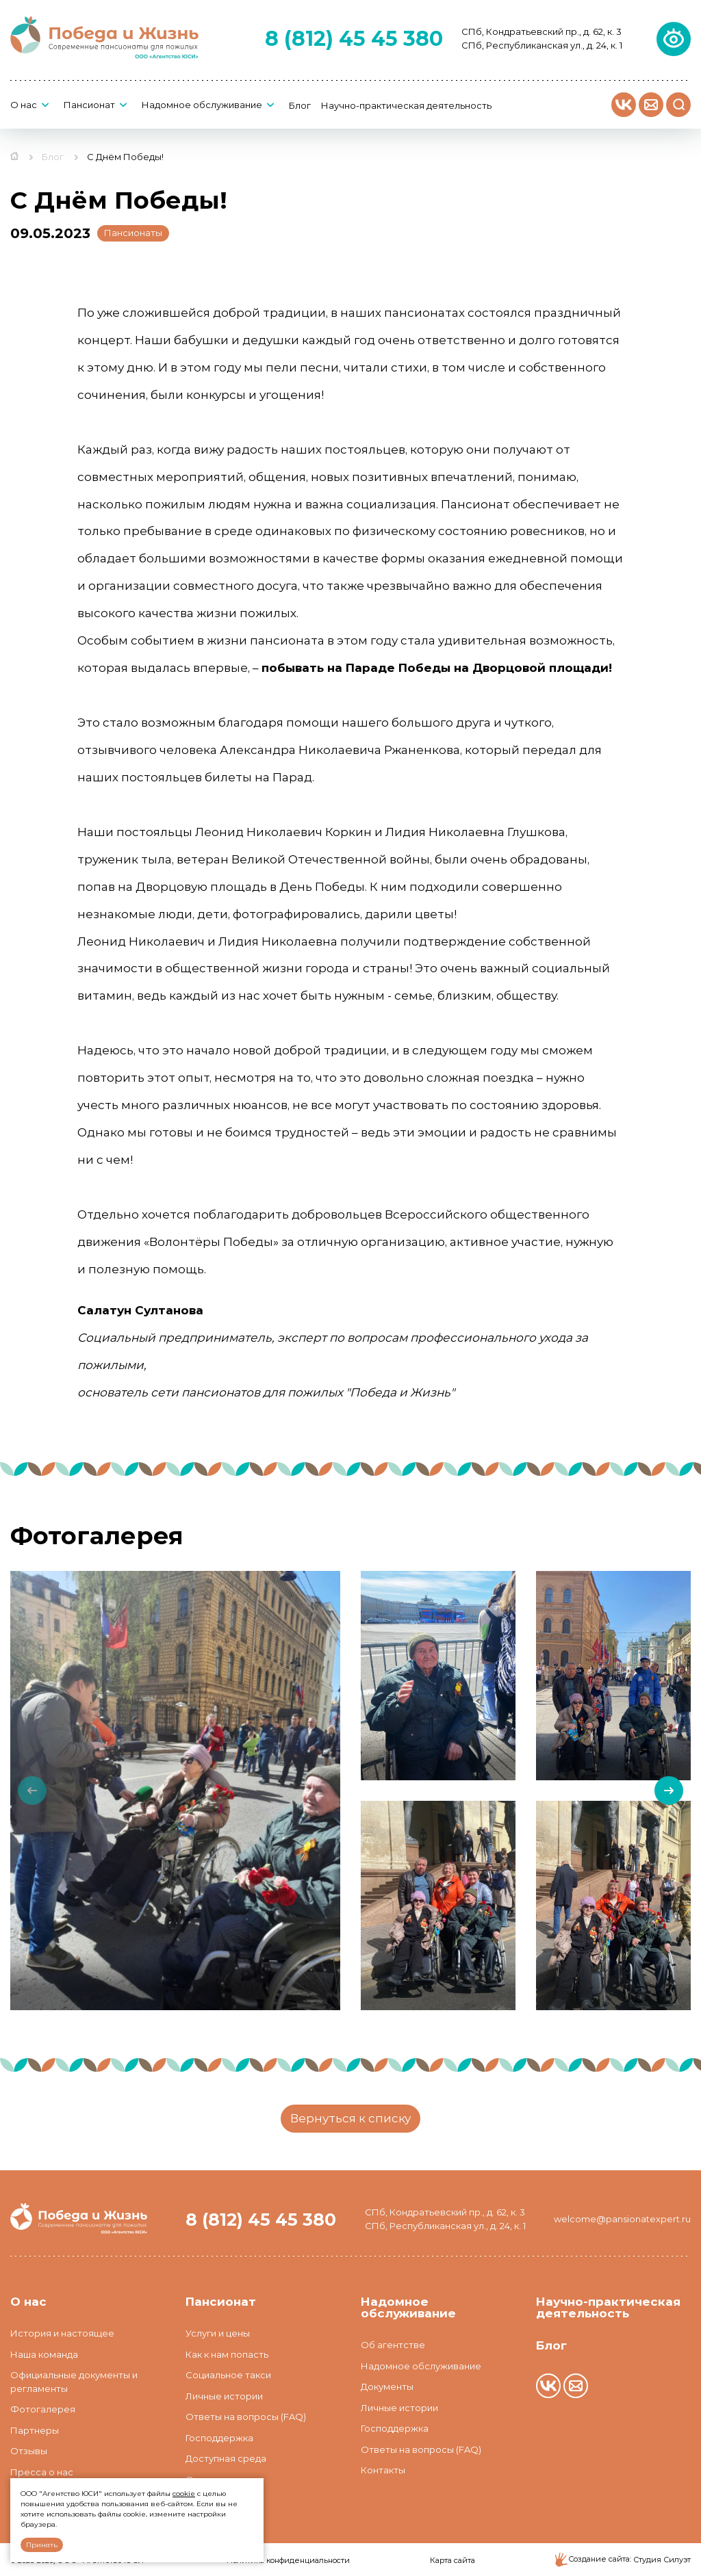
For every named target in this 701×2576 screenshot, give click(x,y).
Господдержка (219, 2437)
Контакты (383, 2469)
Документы (387, 2386)
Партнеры (34, 2430)
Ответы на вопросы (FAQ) (246, 2416)
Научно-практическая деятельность (406, 106)
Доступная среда (226, 2458)
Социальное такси (228, 2374)
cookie (184, 2493)
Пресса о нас (41, 2472)
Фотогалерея (42, 2409)
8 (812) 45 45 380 (354, 39)
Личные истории (224, 2396)
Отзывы (28, 2450)
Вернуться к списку (350, 2118)
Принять (42, 2544)
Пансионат (89, 105)
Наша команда (44, 2354)
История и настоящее (62, 2333)
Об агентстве (393, 2344)
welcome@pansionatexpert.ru (622, 2219)
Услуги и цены (218, 2333)
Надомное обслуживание (202, 105)
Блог (300, 106)
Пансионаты (133, 232)
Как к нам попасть (227, 2354)
